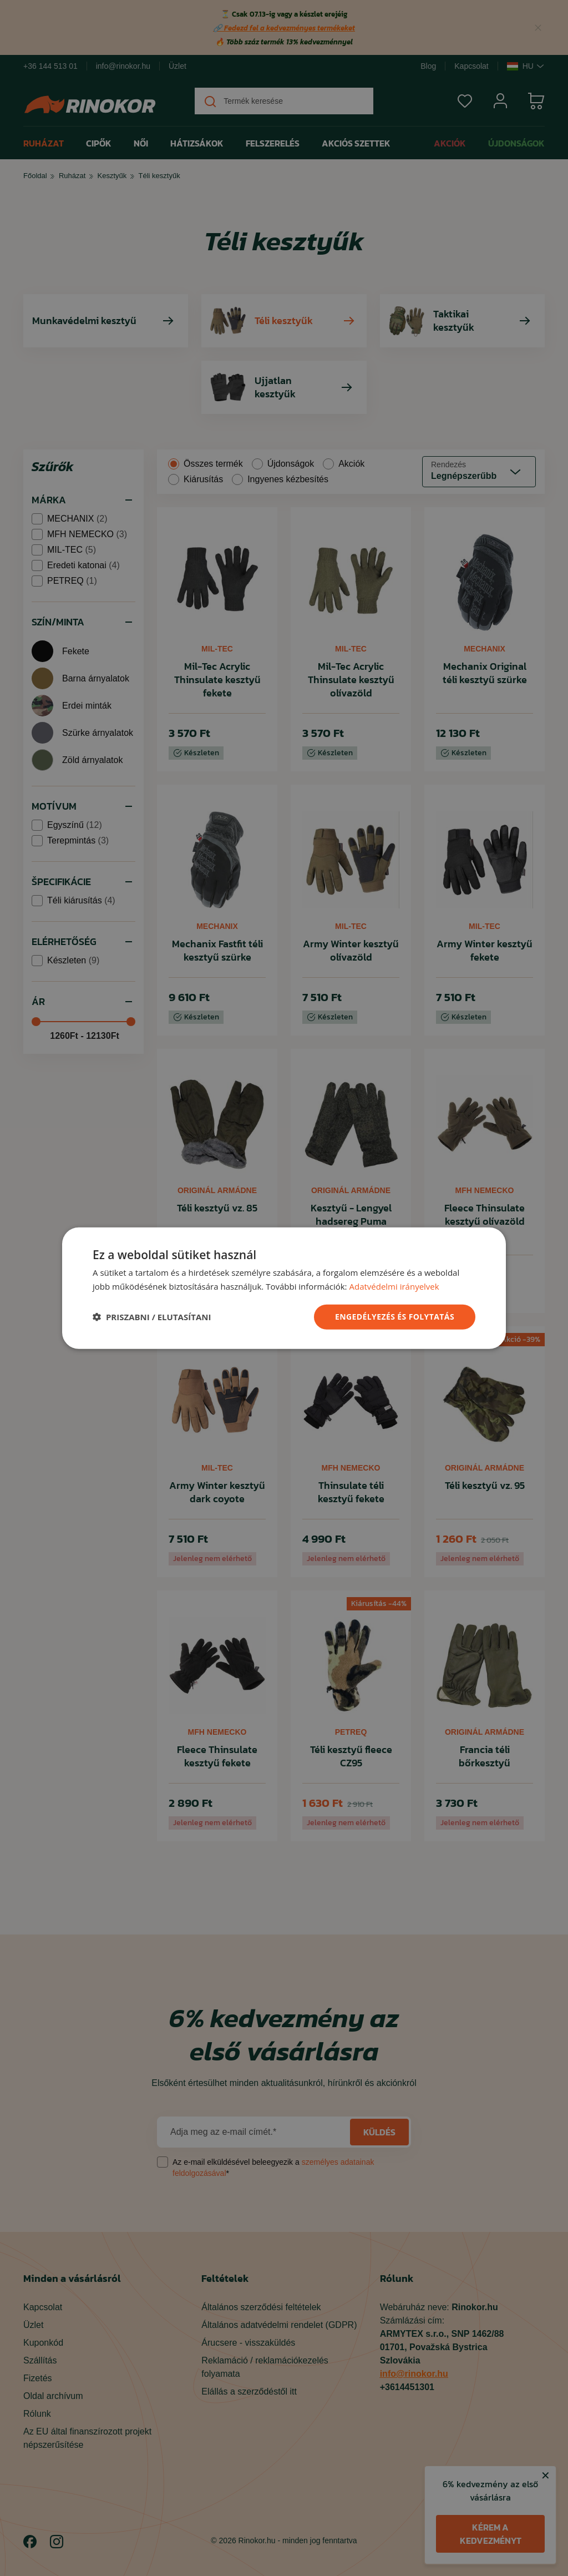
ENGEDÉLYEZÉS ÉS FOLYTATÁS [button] (394, 1316)
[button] (152, 1317)
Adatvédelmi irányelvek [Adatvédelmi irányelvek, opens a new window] (394, 1286)
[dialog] (284, 1288)
